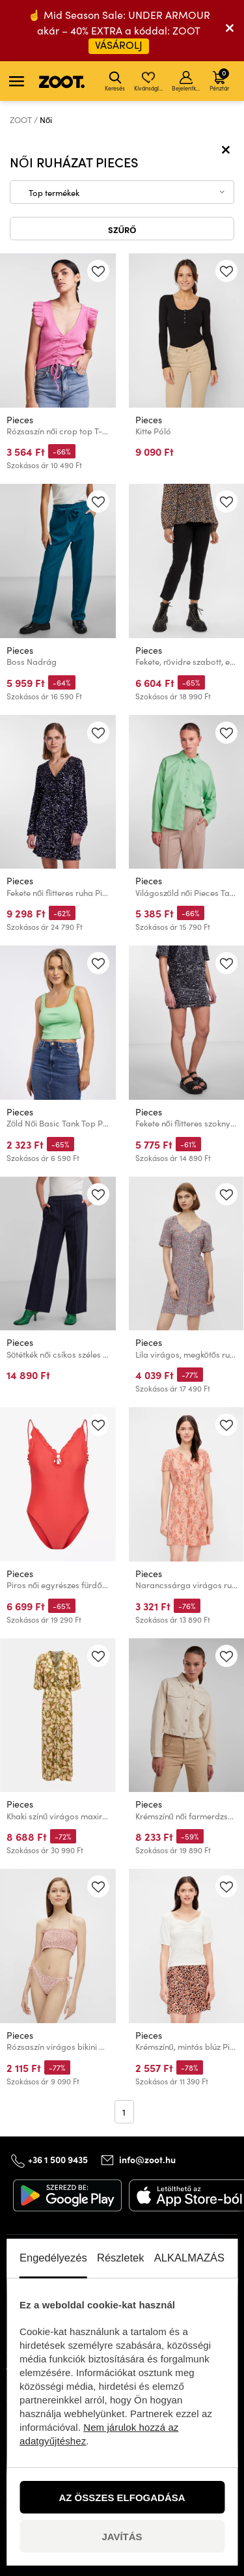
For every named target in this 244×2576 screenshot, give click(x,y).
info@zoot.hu (147, 2159)
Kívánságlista (149, 81)
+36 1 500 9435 (58, 2158)
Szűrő (122, 229)
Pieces (20, 419)
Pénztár (219, 79)
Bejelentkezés (187, 81)
